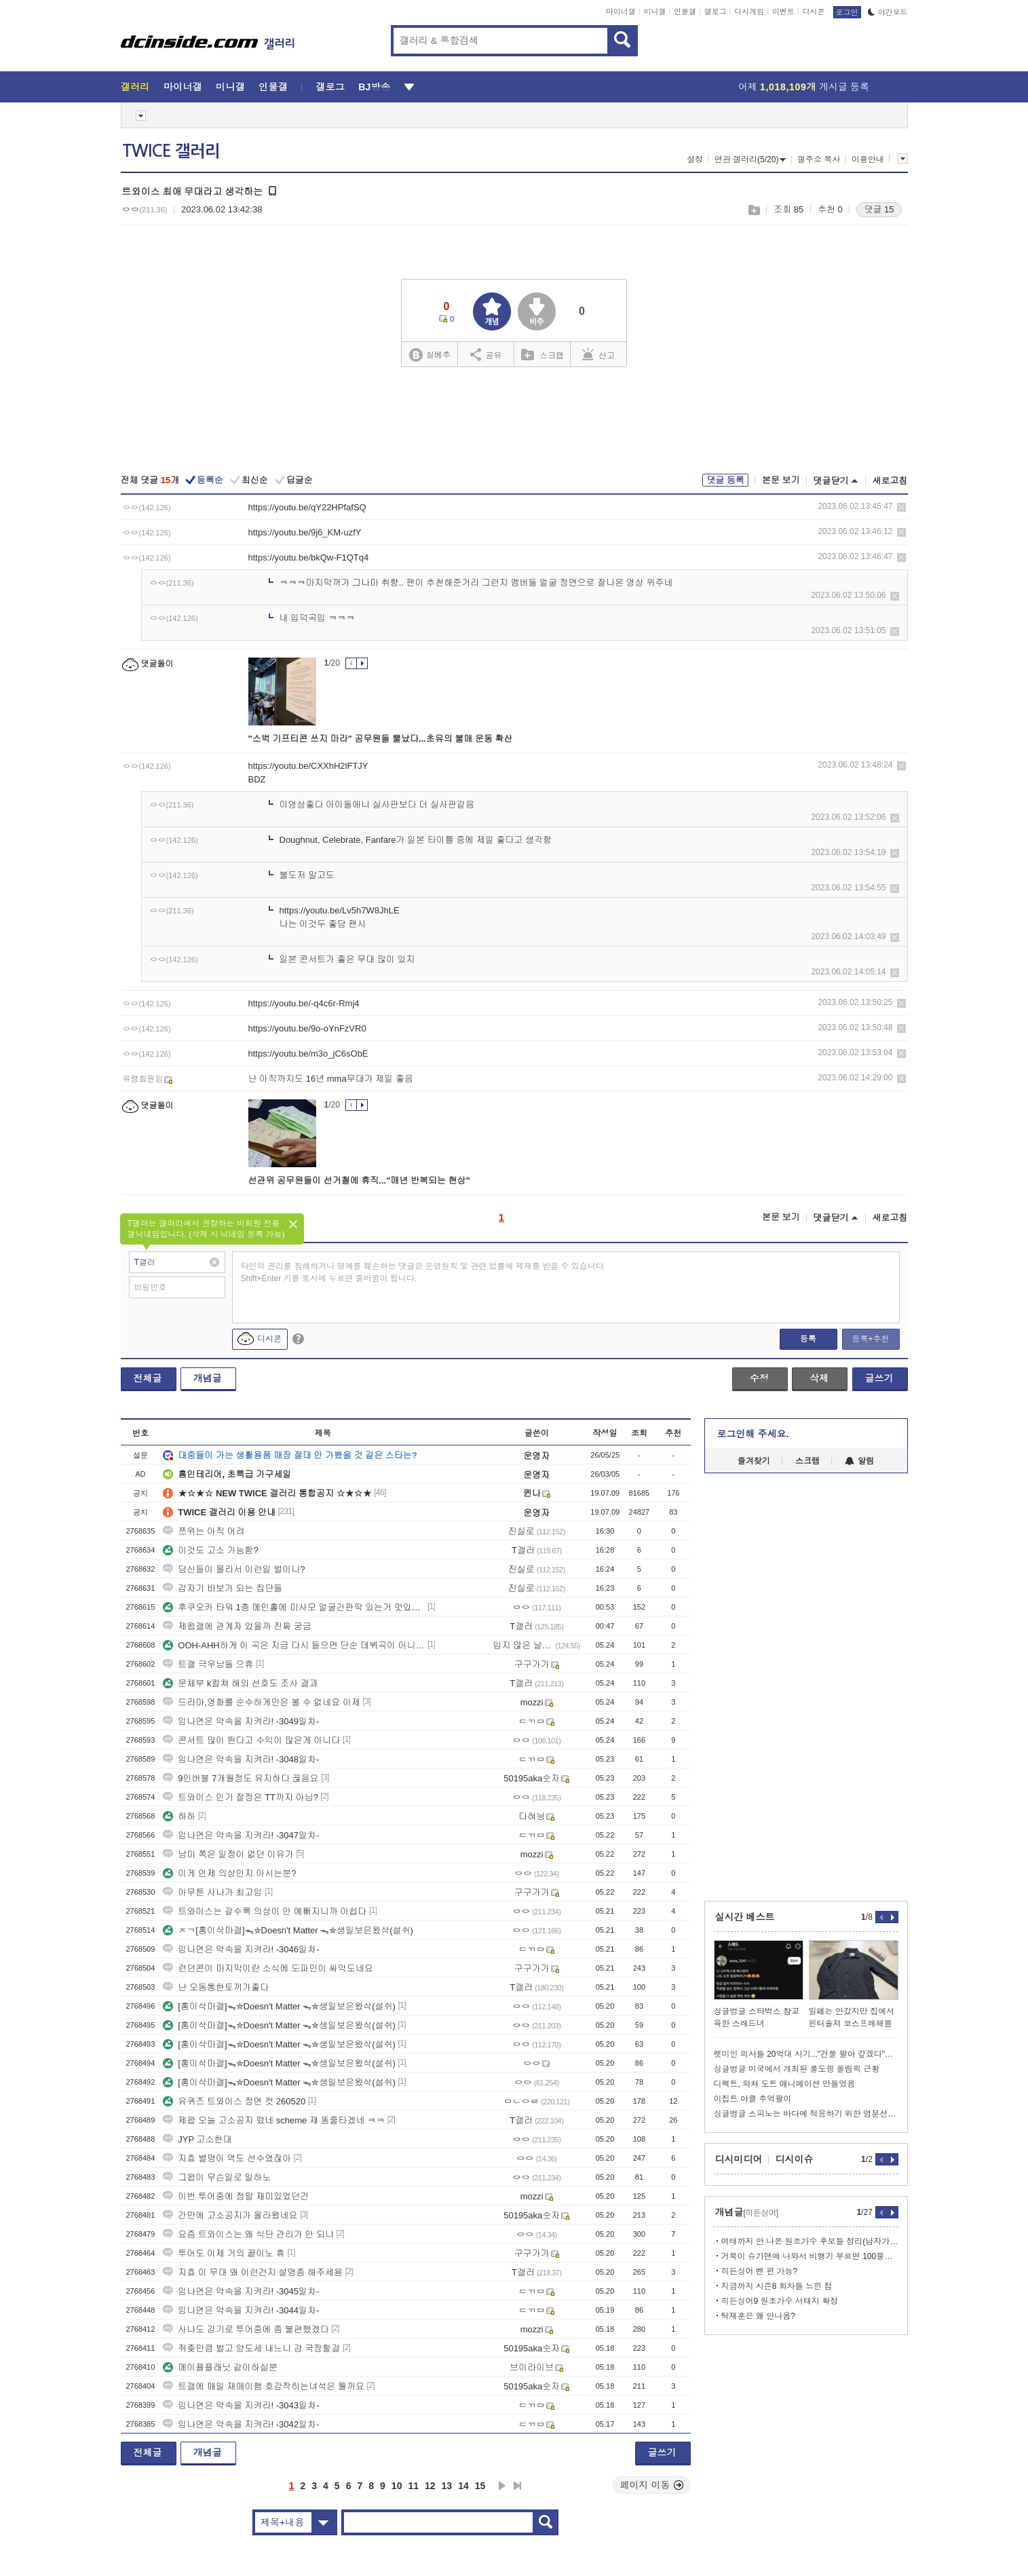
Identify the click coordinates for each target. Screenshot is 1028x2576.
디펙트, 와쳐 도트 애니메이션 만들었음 (785, 2084)
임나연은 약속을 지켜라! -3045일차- (241, 2291)
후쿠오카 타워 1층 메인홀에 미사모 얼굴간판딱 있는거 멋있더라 (294, 1607)
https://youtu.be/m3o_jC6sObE (308, 1053)
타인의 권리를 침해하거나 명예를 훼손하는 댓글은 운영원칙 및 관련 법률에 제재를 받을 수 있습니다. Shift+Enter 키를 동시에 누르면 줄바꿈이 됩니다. (424, 1272)
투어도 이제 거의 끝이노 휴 (223, 2253)
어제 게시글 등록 (803, 86)
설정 (695, 159)
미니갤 (654, 11)
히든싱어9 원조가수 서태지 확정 (780, 2301)
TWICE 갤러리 (171, 151)
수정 (759, 1378)
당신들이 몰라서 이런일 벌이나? (234, 1569)
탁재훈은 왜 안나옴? (758, 2316)
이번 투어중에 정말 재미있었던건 (236, 2196)
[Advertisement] (514, 422)
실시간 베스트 (745, 1917)
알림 (859, 1461)
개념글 (207, 1378)
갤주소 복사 (818, 159)
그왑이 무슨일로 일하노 (217, 2177)
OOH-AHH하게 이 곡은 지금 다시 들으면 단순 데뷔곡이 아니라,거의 (294, 1645)
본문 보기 (781, 480)
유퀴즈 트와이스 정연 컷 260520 (234, 2101)
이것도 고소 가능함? (210, 1550)
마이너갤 (621, 11)
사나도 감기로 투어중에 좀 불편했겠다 (245, 2329)
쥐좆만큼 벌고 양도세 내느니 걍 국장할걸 (251, 2348)
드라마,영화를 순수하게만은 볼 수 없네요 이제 (261, 1702)
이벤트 (783, 11)
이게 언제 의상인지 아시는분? (229, 1873)
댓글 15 (879, 209)
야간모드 (888, 12)
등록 (808, 1339)
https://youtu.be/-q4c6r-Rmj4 (304, 1003)
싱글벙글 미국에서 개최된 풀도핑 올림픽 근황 (797, 2069)
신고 (598, 354)
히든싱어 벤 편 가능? (759, 2271)
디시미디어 (739, 2159)
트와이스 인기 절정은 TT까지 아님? (240, 1797)
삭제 (901, 507)
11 (413, 2485)
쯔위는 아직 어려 (203, 1531)
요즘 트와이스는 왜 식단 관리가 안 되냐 (248, 2234)
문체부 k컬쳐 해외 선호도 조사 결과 (240, 1683)
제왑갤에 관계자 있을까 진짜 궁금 (237, 1626)
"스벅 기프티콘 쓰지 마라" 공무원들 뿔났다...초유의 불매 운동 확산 (380, 739)
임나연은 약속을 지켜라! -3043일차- (241, 2405)
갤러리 (135, 86)
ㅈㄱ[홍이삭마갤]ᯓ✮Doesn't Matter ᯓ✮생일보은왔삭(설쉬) (288, 1930)
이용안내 (868, 159)
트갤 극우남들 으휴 (208, 1664)
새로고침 (890, 481)
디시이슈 (795, 2159)
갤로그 (715, 11)
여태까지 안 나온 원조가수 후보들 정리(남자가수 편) (809, 2241)
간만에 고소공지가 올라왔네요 (230, 2215)
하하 (179, 1816)
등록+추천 (870, 1339)
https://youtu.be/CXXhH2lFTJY (308, 766)
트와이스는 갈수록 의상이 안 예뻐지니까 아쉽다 (264, 1911)
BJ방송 (374, 86)
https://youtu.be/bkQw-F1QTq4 (308, 557)
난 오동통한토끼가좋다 (216, 1987)
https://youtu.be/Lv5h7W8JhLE (340, 910)
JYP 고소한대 (197, 2139)
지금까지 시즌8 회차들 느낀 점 (777, 2286)
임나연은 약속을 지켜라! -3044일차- (241, 2310)
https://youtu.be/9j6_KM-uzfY (305, 532)
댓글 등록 (725, 480)
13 (447, 2485)
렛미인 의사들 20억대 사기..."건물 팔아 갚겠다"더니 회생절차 (806, 2054)
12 (430, 2485)
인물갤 (685, 11)
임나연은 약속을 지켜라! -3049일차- (241, 1721)
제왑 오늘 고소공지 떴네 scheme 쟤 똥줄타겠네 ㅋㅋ (274, 2120)
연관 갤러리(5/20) (750, 159)
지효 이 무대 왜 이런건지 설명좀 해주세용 (253, 2272)
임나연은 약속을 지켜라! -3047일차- (241, 1835)
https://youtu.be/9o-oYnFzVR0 (307, 1028)
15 (480, 2485)
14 (463, 2485)
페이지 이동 (652, 2485)
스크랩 (753, 210)
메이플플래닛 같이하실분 (220, 2367)
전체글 (148, 1378)
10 (397, 2485)
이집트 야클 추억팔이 (753, 2099)
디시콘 (814, 11)
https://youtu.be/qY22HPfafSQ (307, 507)
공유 (486, 354)
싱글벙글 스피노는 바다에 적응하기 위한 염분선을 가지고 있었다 (806, 2114)
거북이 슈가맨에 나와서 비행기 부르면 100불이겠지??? (809, 2256)
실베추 (429, 355)
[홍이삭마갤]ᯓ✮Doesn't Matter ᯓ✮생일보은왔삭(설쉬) (279, 2006)
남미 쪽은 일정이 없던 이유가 (228, 1854)
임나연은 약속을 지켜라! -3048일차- (241, 1759)
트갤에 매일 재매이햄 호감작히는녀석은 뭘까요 (263, 2386)
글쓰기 (879, 1378)
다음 (502, 2485)
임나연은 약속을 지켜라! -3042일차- (241, 2424)
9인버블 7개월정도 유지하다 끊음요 (240, 1778)
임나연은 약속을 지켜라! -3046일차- (241, 1949)
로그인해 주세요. (753, 1433)
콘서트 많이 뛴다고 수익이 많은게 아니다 (251, 1740)
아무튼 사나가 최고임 (212, 1892)
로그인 (847, 12)
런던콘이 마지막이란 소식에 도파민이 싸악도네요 (268, 1968)
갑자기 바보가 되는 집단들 (222, 1588)
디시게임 (749, 11)
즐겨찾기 (754, 1461)
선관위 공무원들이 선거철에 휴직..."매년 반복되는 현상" (359, 1180)
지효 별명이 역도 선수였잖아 (227, 2158)
